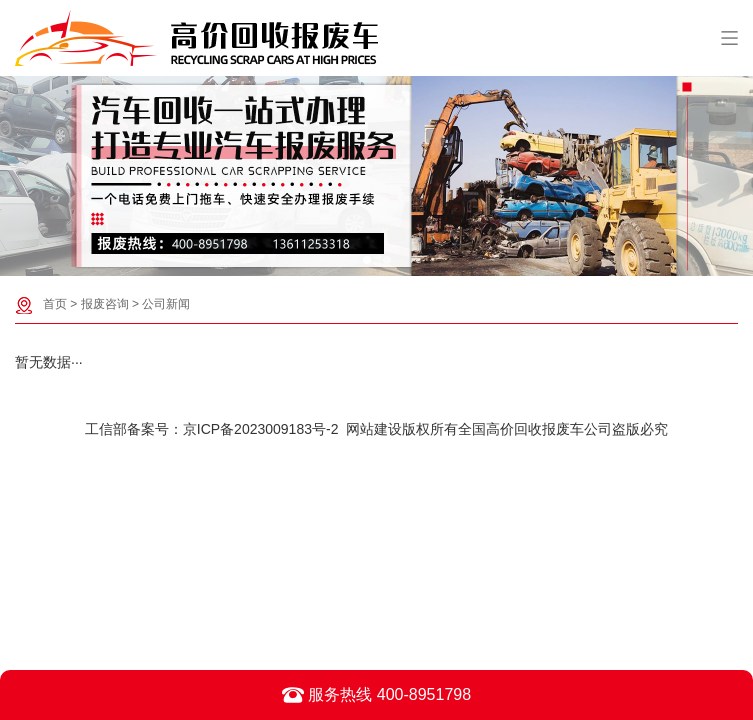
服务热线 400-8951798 (376, 695)
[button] (367, 260)
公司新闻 (166, 304)
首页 (55, 304)
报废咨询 (105, 304)
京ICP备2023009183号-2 (261, 429)
